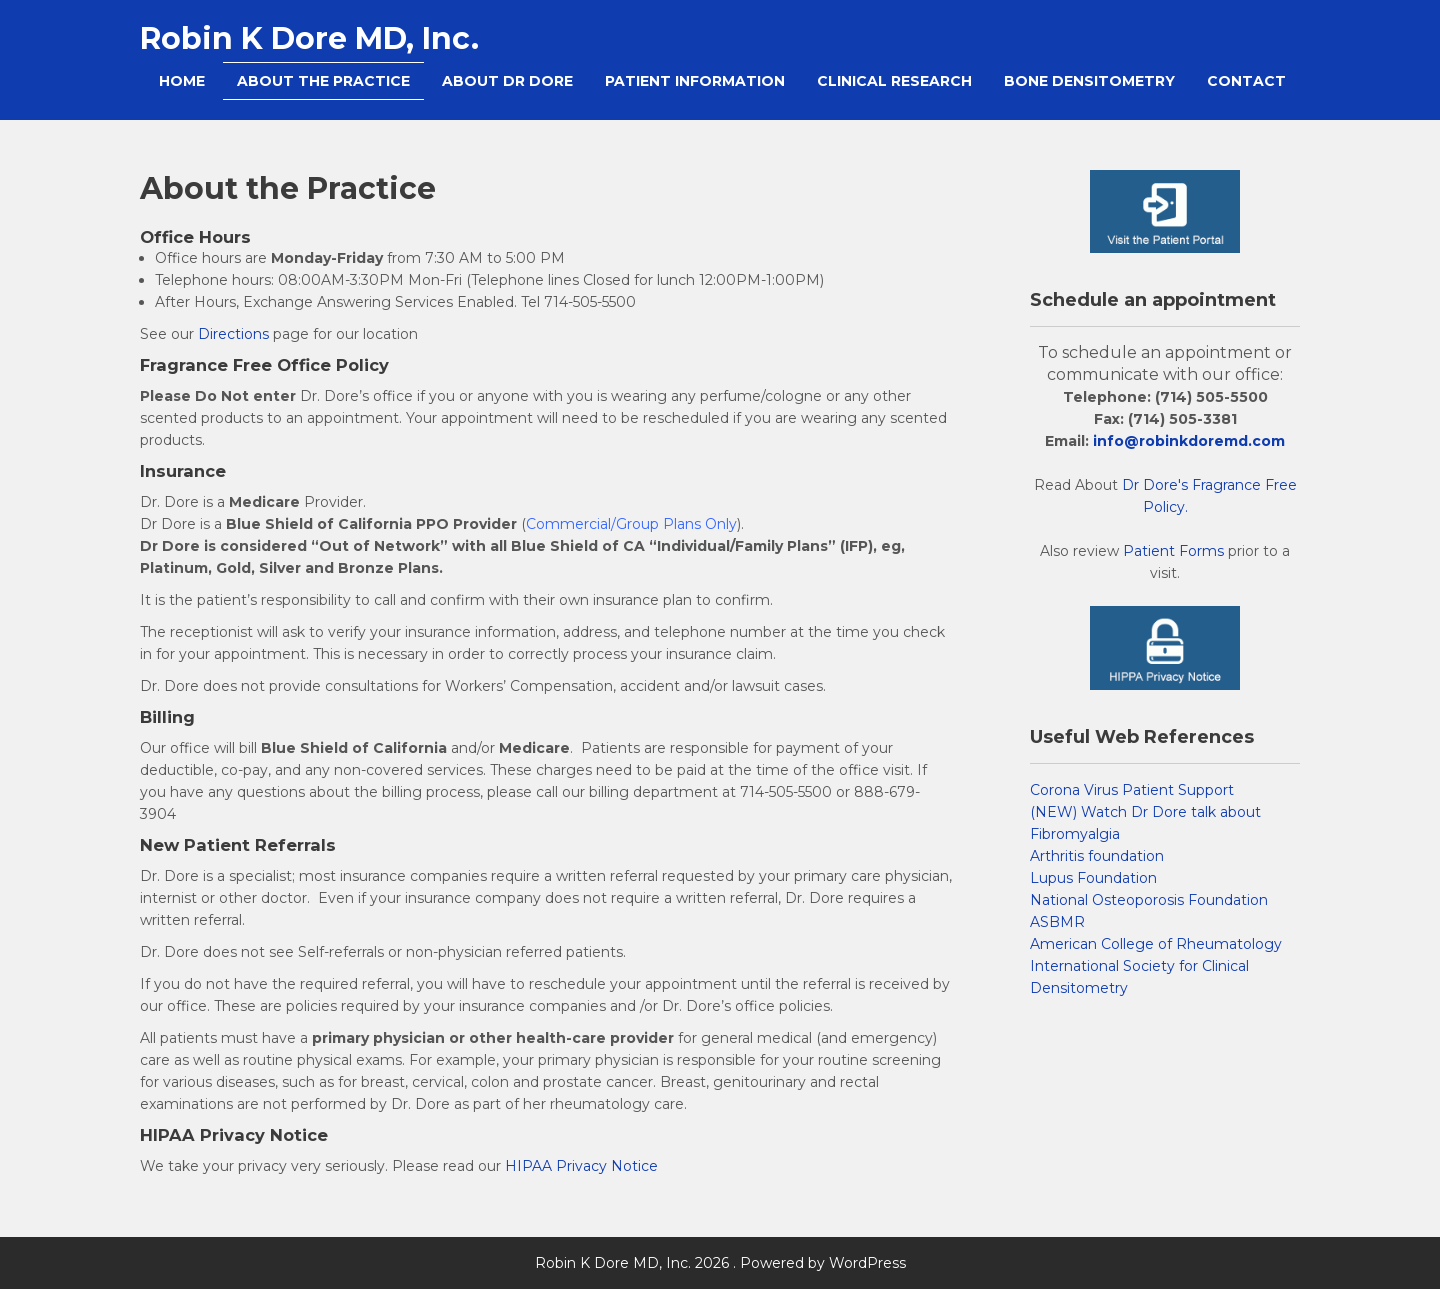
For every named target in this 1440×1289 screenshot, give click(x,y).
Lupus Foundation (1093, 878)
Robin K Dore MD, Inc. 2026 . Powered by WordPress (720, 1263)
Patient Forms (1173, 551)
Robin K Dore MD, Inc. (309, 38)
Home (182, 81)
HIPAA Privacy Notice (581, 1166)
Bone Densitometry (1089, 81)
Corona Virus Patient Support (1132, 790)
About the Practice (323, 81)
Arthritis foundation (1097, 856)
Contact (1246, 81)
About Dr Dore (507, 81)
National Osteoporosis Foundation (1149, 900)
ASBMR (1057, 922)
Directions (233, 334)
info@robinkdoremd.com (1189, 441)
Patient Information (695, 81)
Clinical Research (894, 81)
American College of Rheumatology (1156, 944)
